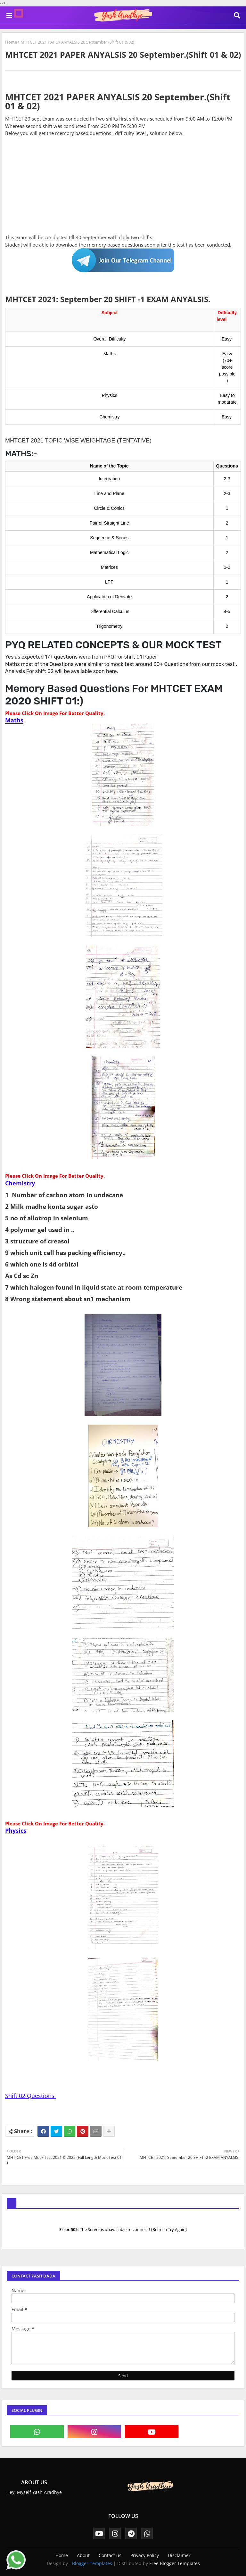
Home (11, 42)
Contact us (110, 2555)
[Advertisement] (123, 189)
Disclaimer (179, 2555)
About (83, 2555)
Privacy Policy (144, 2555)
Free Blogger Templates (174, 2563)
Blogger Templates (92, 2563)
